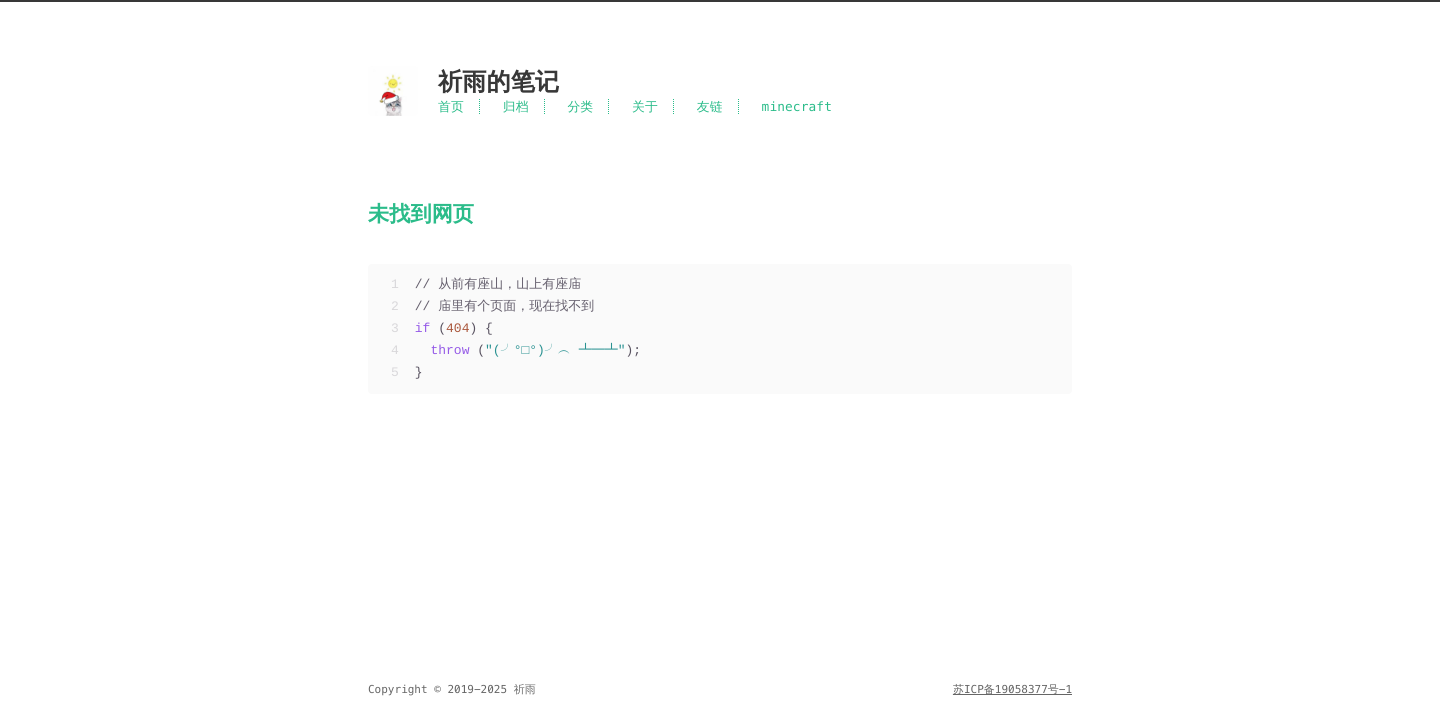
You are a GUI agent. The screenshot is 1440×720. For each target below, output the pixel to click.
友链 (710, 106)
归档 (516, 106)
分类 (580, 106)
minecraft (797, 106)
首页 (451, 106)
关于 (645, 106)
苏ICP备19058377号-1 (1012, 690)
